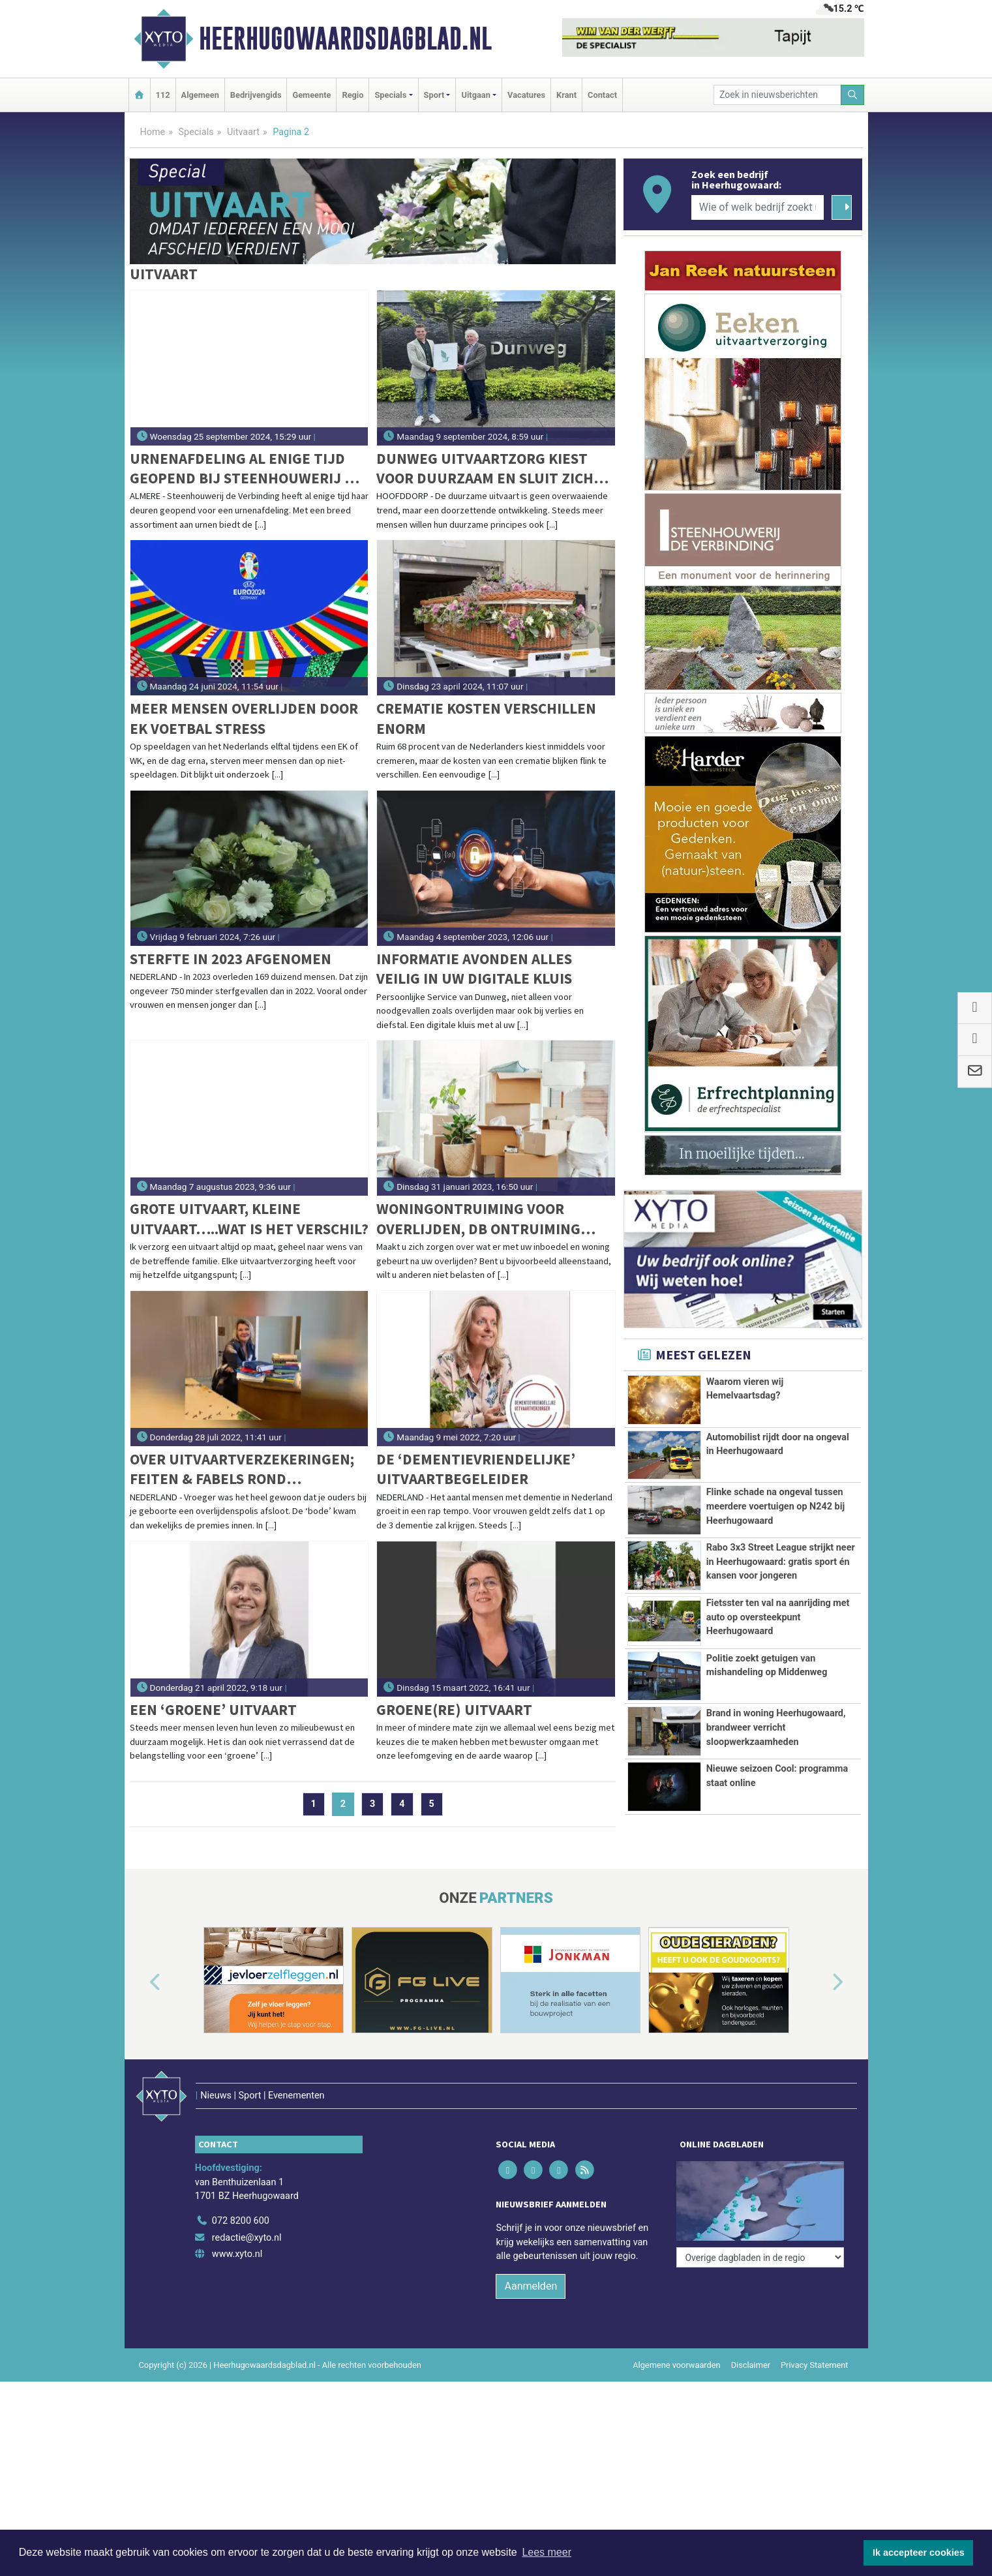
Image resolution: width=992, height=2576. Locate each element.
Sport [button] (434, 95)
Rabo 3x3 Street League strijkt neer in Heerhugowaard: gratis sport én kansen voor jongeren (780, 1561)
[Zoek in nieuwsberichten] (777, 95)
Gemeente (311, 95)
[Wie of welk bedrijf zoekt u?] (757, 207)
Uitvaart (243, 132)
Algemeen (200, 95)
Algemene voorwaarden (676, 2337)
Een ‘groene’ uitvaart (213, 1709)
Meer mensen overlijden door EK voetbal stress (244, 718)
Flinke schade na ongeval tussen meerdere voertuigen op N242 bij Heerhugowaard (775, 1506)
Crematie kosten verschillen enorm (486, 718)
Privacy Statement (815, 2337)
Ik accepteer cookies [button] (919, 2552)
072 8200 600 (240, 2193)
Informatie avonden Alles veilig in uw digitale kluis (474, 968)
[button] (140, 1982)
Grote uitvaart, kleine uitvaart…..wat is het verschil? (249, 1218)
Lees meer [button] (546, 2552)
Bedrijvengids (256, 95)
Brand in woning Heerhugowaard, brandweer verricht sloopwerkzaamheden (776, 1727)
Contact (602, 95)
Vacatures (526, 95)
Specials (196, 132)
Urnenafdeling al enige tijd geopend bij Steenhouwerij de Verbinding (246, 469)
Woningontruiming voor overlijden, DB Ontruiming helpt (478, 1219)
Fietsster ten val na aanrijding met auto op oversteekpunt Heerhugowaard (778, 1617)
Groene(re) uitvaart (454, 1709)
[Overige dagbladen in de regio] (760, 2165)
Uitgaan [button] (475, 95)
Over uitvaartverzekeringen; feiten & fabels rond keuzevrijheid (242, 1469)
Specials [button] (390, 95)
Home (153, 132)
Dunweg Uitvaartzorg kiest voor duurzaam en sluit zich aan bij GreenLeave (485, 469)
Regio (352, 95)
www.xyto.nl (237, 2226)
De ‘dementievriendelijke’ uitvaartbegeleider (475, 1468)
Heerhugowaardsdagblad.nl (345, 38)
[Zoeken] (852, 95)
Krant (566, 95)
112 (163, 95)
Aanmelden (530, 2258)
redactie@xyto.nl (247, 2209)
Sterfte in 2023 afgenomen (230, 958)
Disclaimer (750, 2337)
